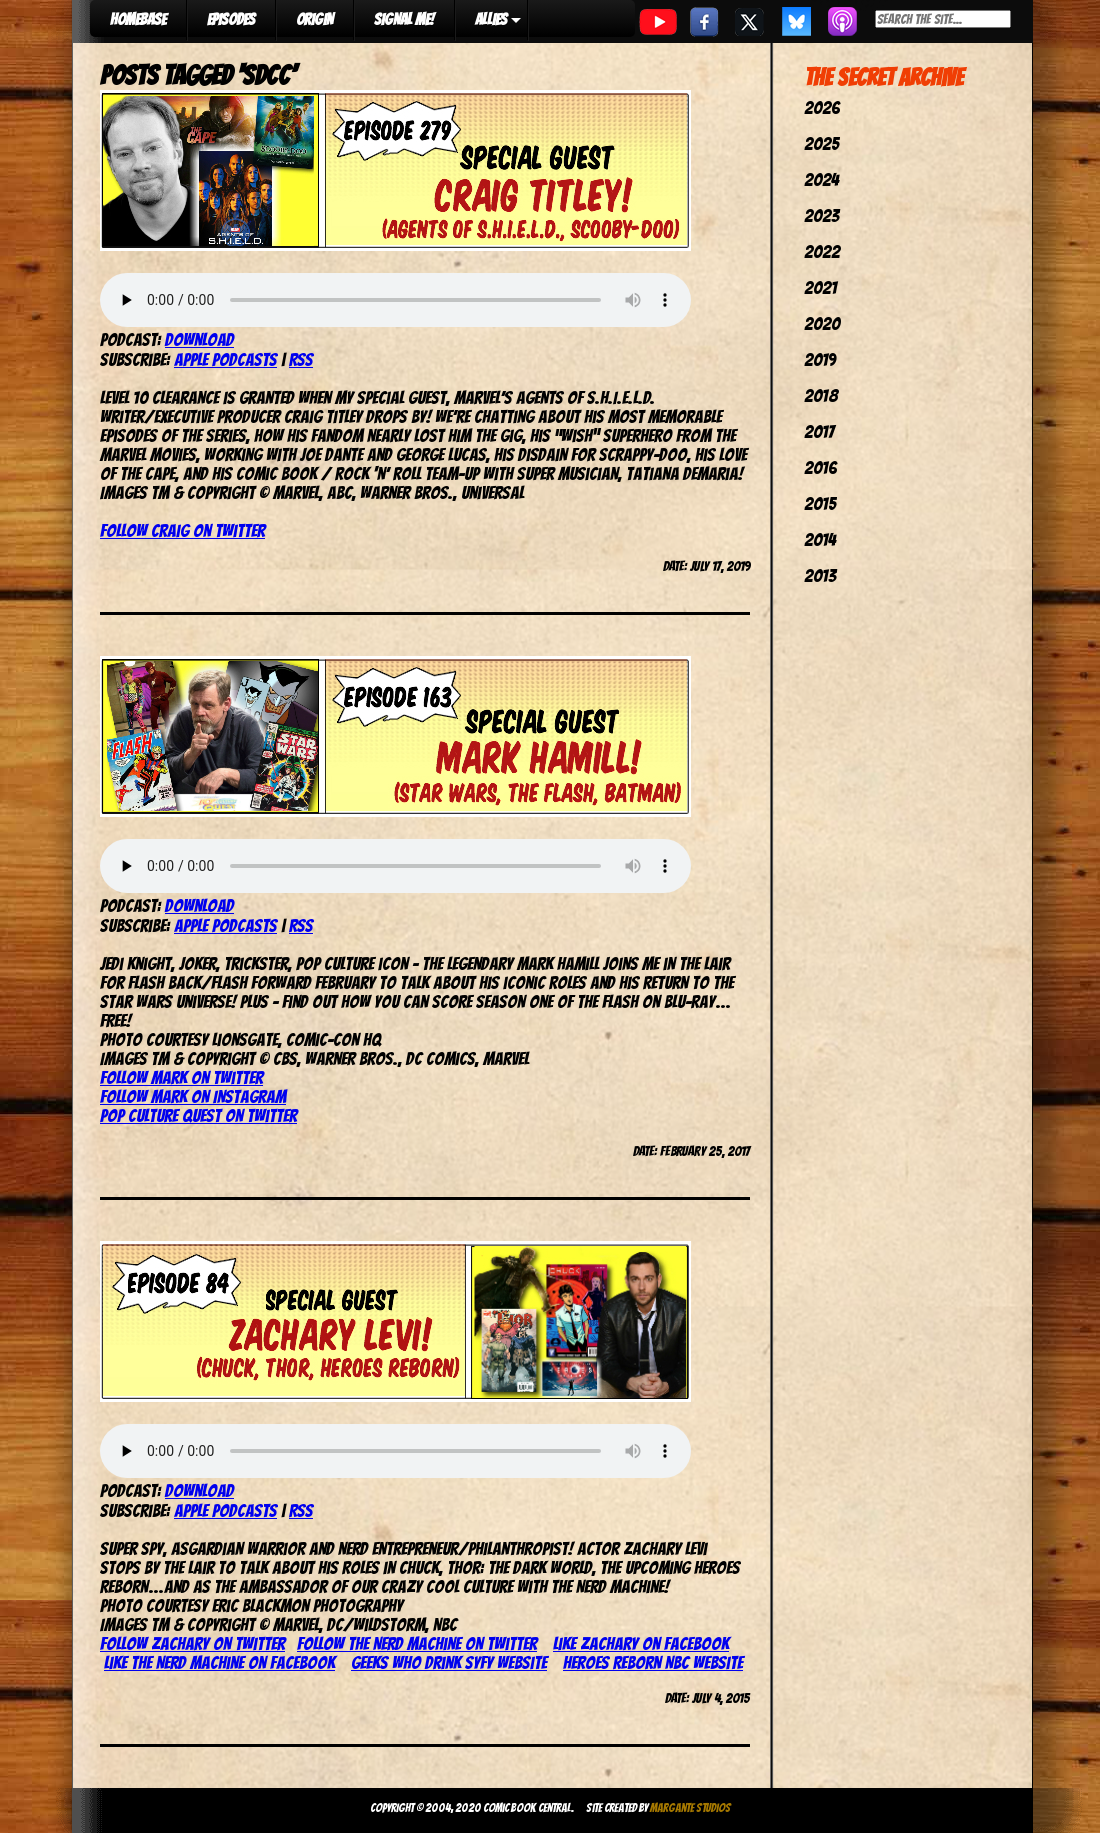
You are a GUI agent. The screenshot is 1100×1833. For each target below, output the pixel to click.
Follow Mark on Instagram (193, 1096)
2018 (821, 395)
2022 (822, 251)
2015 (820, 503)
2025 (821, 143)
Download (199, 339)
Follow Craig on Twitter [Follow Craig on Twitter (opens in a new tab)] (182, 530)
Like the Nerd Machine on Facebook (219, 1662)
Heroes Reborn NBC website (653, 1662)
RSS (301, 359)
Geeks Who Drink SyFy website (449, 1662)
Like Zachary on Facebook (641, 1643)
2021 (820, 287)
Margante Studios (690, 1807)
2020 (822, 323)
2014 (820, 539)
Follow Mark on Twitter (181, 1077)
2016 (820, 467)
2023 (821, 215)
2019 (820, 359)
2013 (820, 575)
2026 (822, 107)
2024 (821, 179)
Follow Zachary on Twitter (192, 1643)
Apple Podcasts (225, 359)
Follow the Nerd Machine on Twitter (417, 1643)
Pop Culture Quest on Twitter (198, 1115)
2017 (819, 431)
